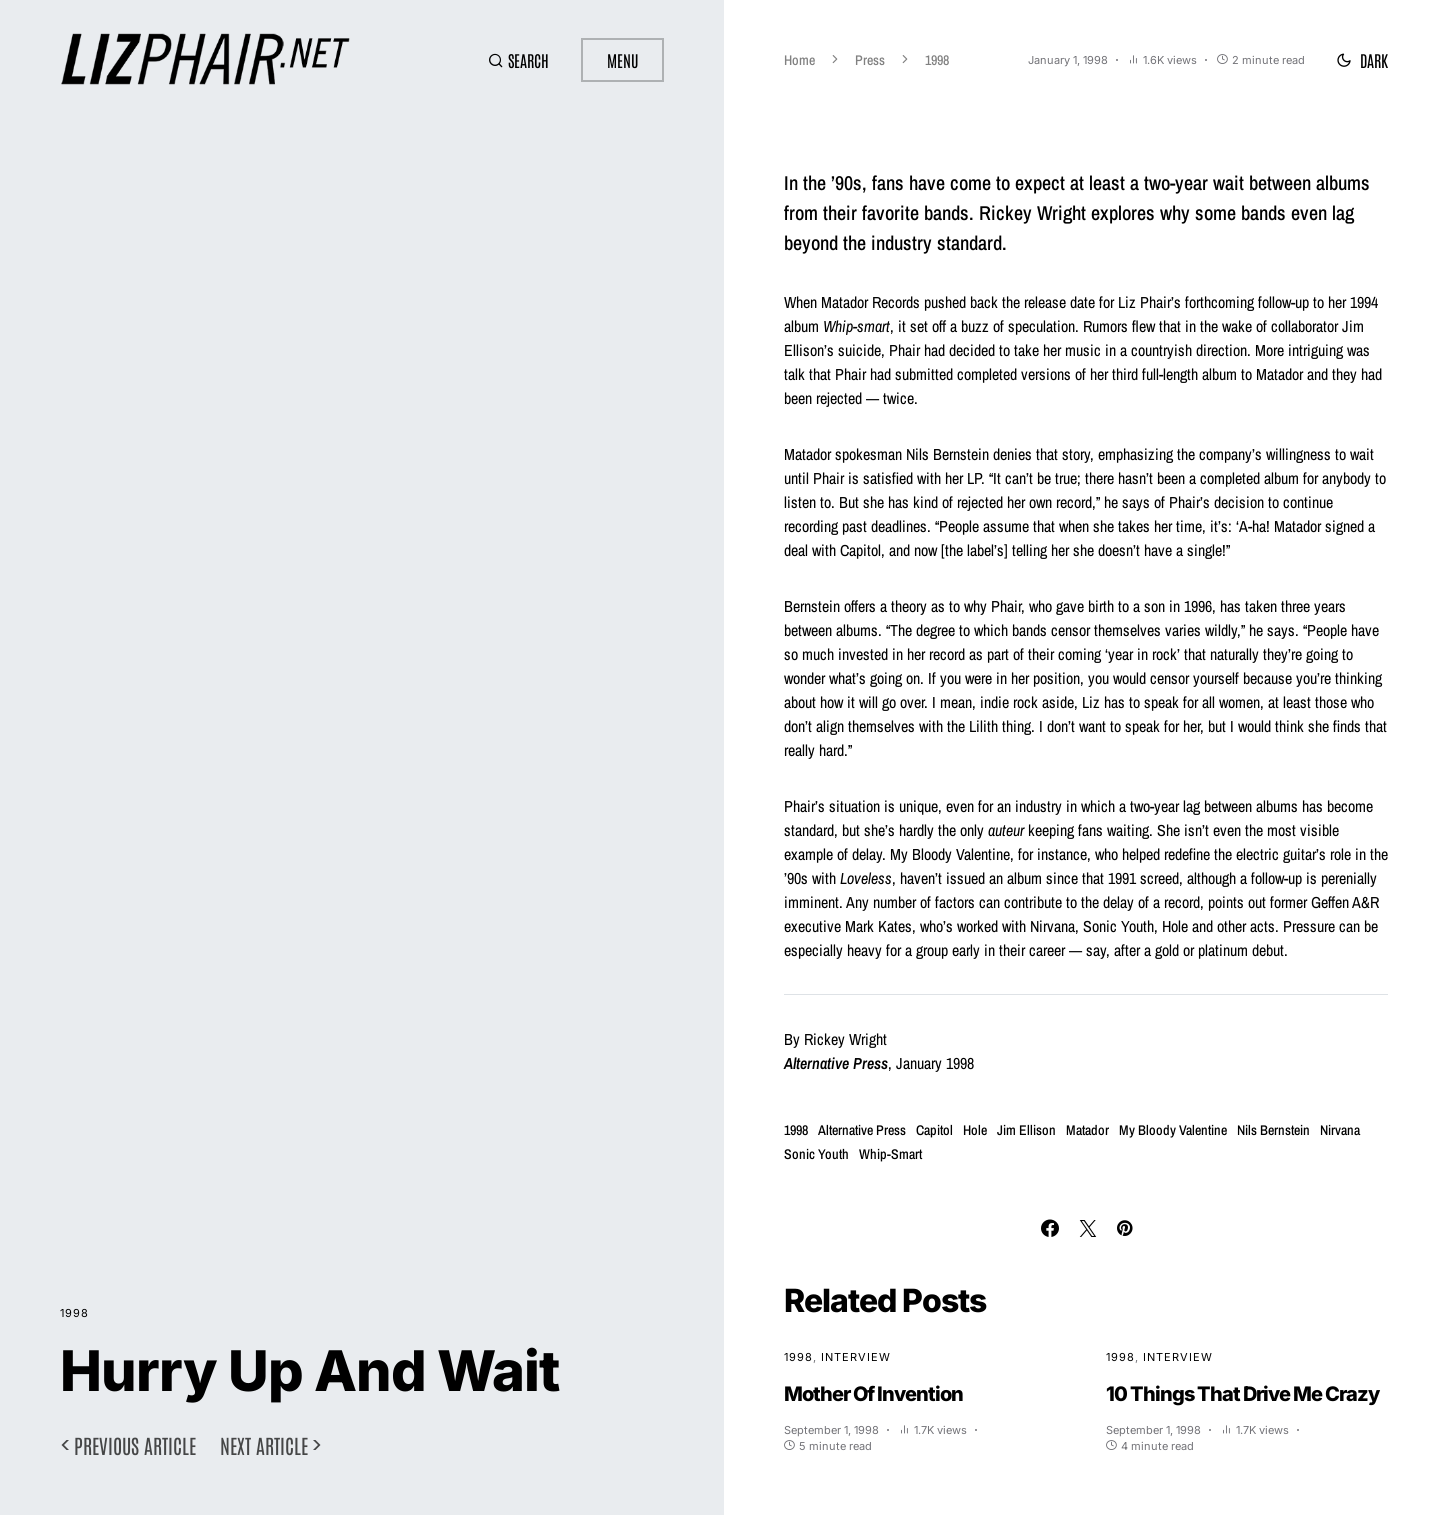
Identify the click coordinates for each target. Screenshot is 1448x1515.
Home (799, 60)
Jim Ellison (1026, 1130)
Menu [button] (622, 60)
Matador (1087, 1130)
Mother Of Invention (873, 1394)
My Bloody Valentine (1173, 1130)
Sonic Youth (816, 1154)
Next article (264, 1445)
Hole (975, 1130)
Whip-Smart (890, 1154)
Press (870, 60)
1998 (74, 1313)
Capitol (934, 1130)
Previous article (135, 1445)
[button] (518, 60)
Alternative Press (862, 1130)
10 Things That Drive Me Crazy (1242, 1394)
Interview (856, 1357)
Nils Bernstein (1273, 1130)
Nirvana (1340, 1130)
